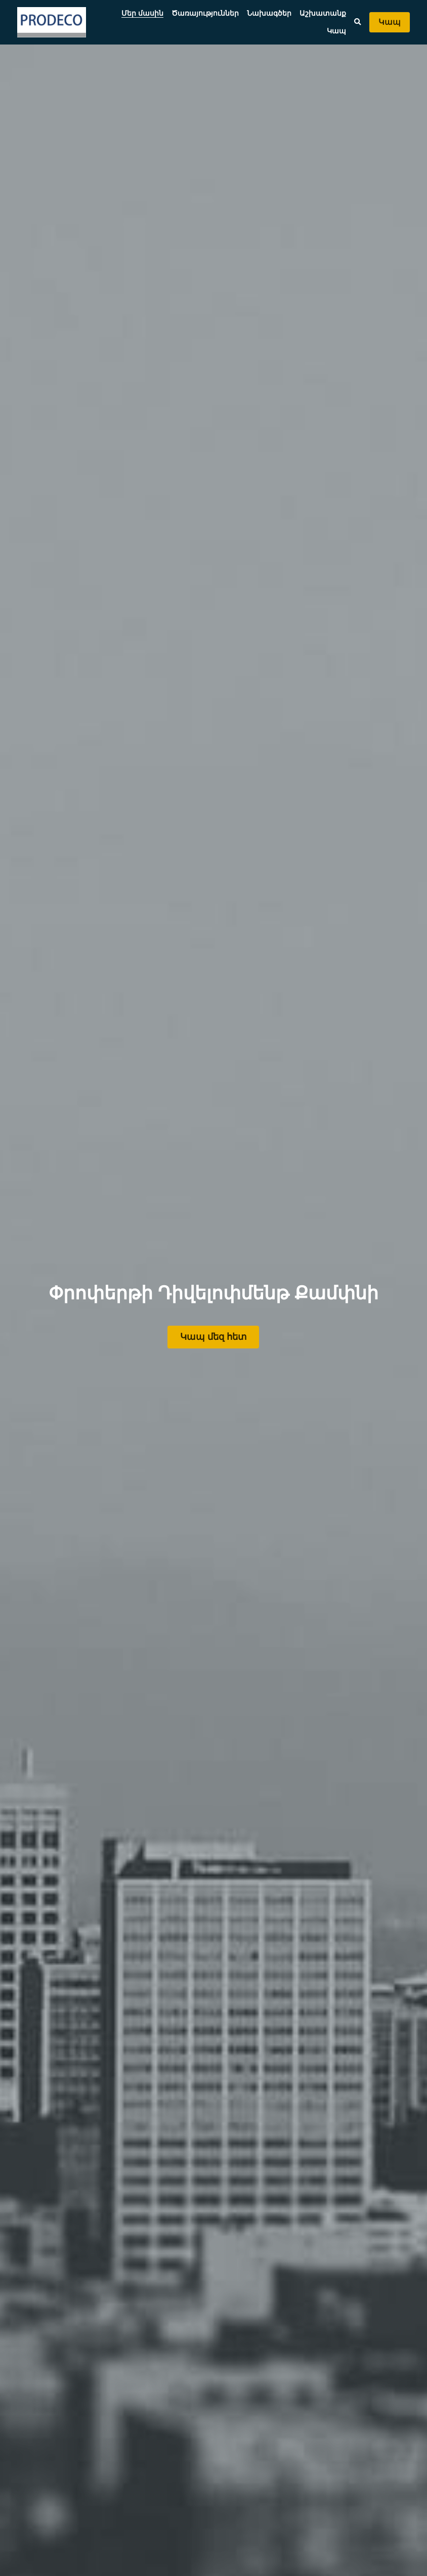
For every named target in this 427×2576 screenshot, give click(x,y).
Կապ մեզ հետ (213, 1335)
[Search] (357, 22)
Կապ (389, 22)
